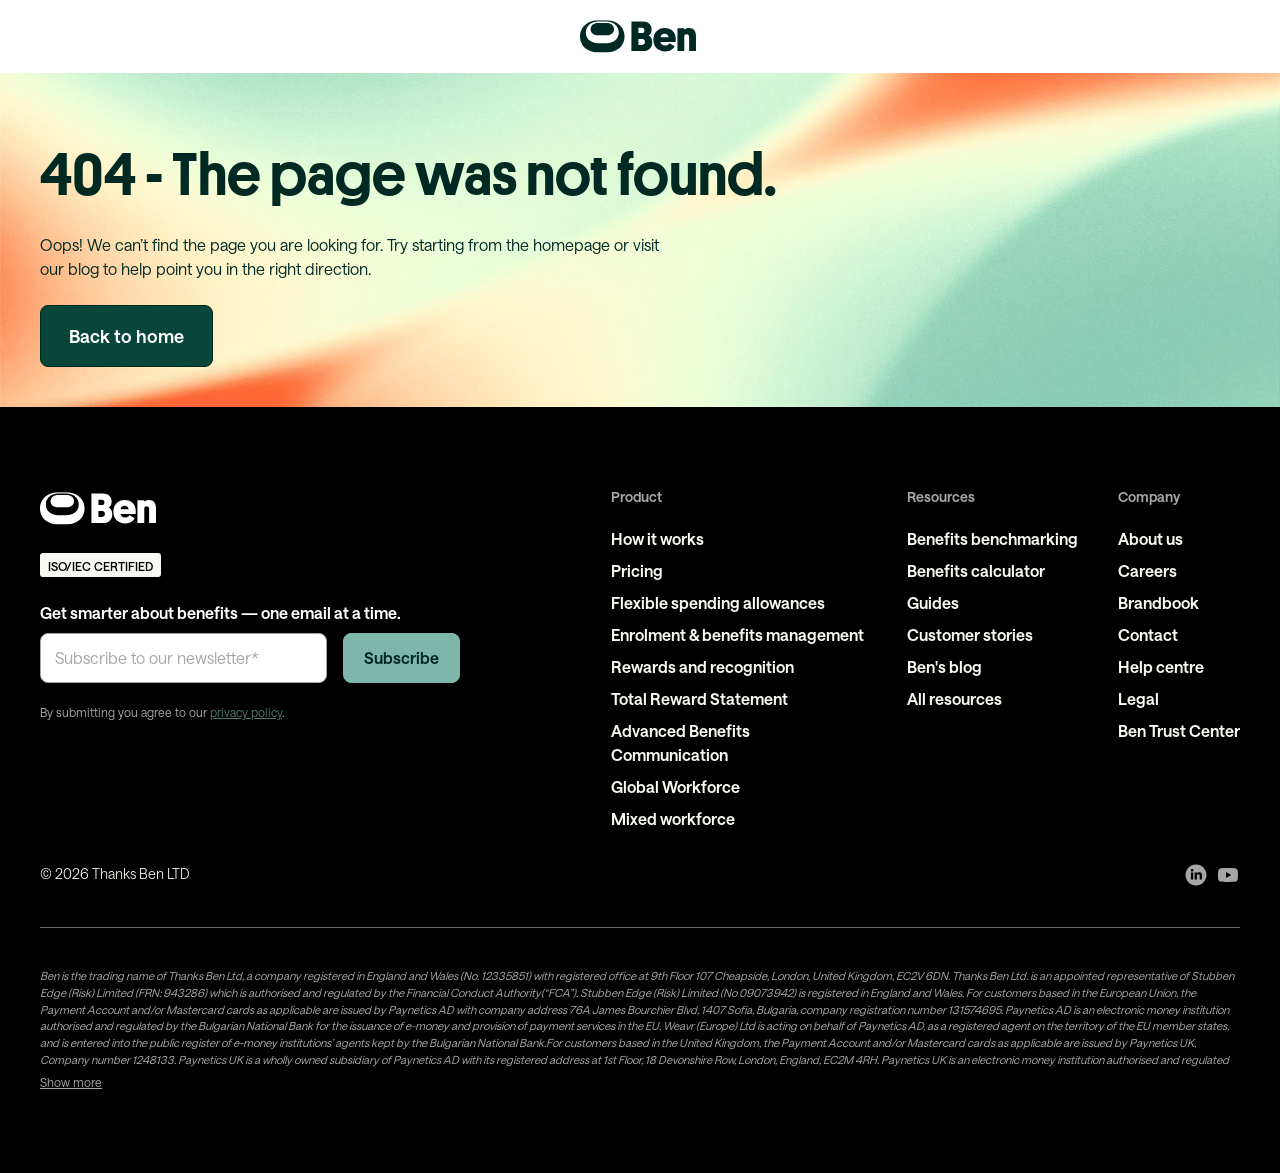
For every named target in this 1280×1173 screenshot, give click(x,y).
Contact (1148, 634)
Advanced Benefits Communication (680, 742)
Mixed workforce (673, 818)
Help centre (1161, 666)
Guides (933, 602)
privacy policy (246, 712)
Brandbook (1158, 602)
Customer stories (970, 634)
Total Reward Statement (699, 698)
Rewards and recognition (702, 666)
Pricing (637, 570)
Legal (1138, 698)
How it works (657, 538)
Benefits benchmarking (992, 538)
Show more (71, 1082)
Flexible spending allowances (718, 602)
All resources (954, 698)
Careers (1147, 570)
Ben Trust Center (1179, 730)
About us (1150, 538)
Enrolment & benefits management (737, 634)
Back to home (126, 336)
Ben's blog (944, 666)
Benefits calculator (976, 570)
